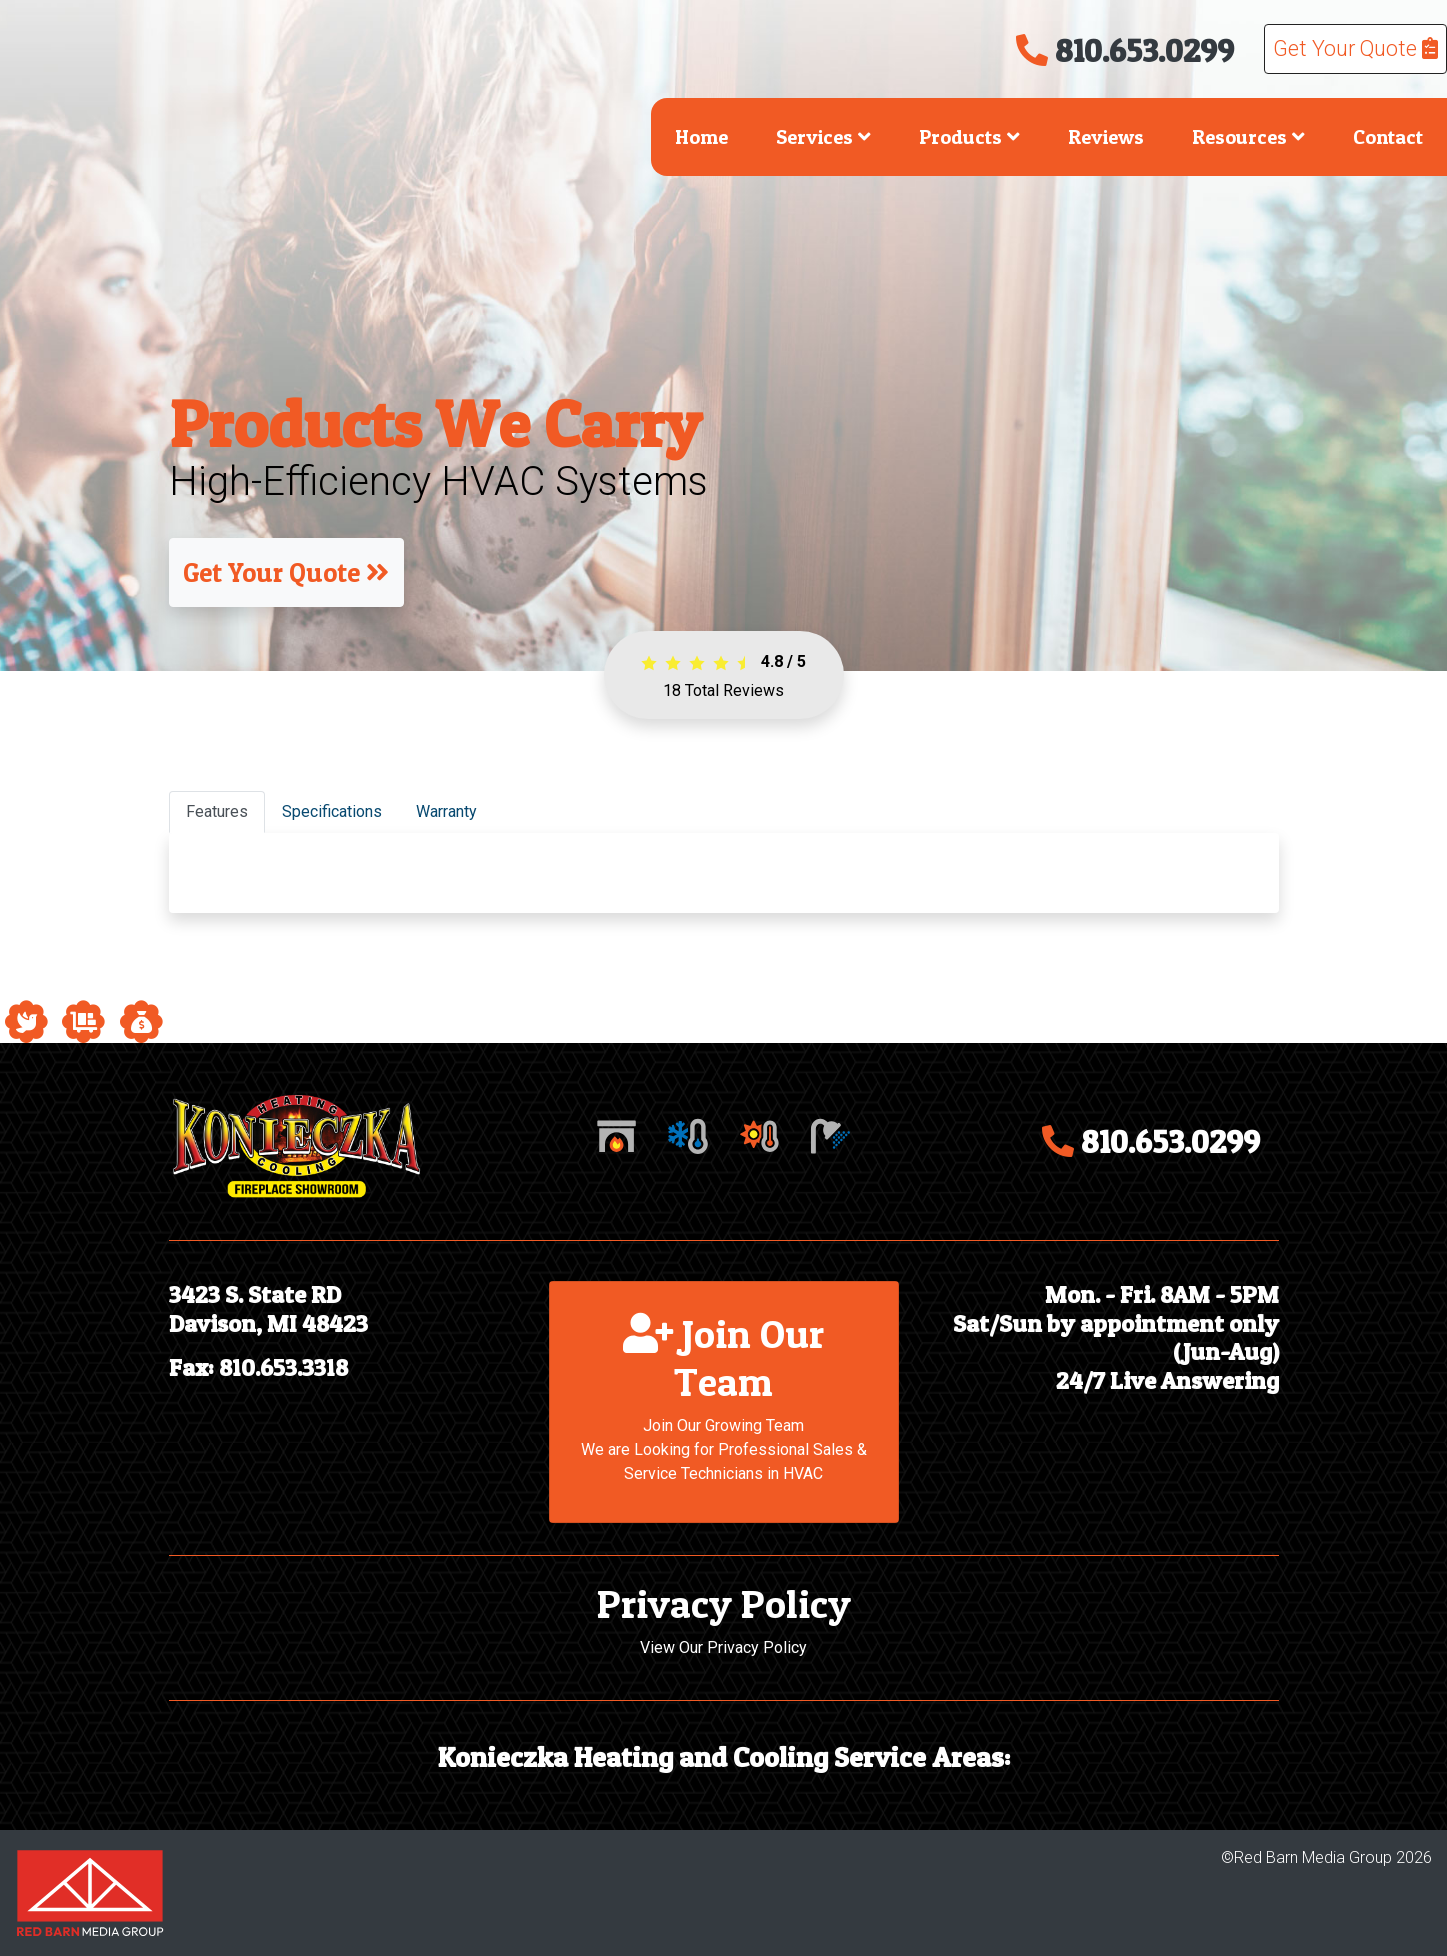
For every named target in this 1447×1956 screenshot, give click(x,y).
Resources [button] (1248, 137)
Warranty (446, 811)
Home (701, 137)
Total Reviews (723, 690)
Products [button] (969, 137)
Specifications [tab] (332, 811)
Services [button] (823, 137)
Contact (1388, 137)
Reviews (1106, 137)
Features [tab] (217, 811)
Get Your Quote (1355, 48)
